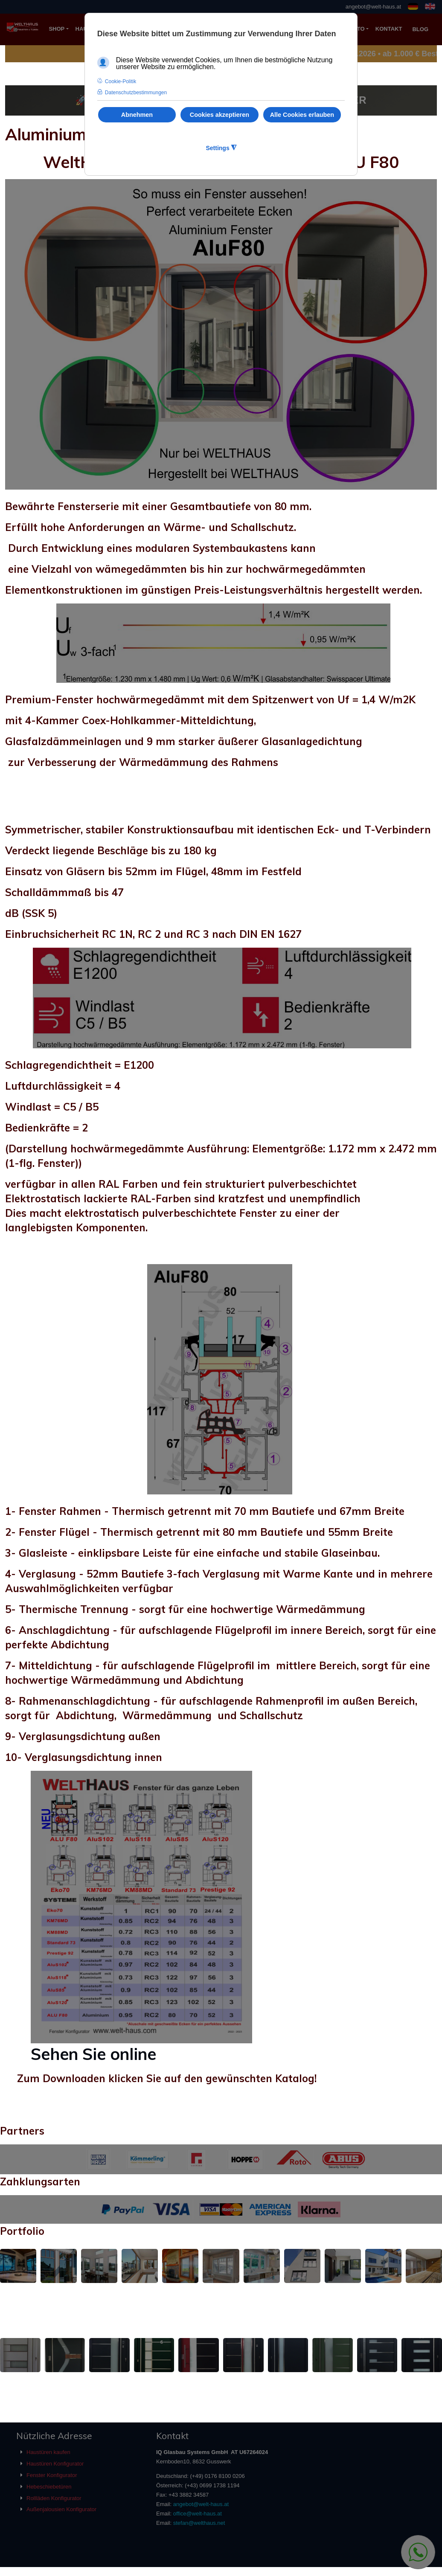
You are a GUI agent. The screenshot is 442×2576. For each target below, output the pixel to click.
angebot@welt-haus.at (373, 6)
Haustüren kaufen (48, 2452)
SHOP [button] (56, 29)
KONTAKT (388, 29)
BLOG (420, 29)
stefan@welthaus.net (199, 2523)
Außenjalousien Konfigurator (61, 2509)
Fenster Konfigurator (51, 2475)
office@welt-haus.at (197, 2513)
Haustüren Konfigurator (55, 2463)
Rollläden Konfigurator (53, 2498)
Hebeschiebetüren (49, 2486)
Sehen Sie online (93, 2054)
